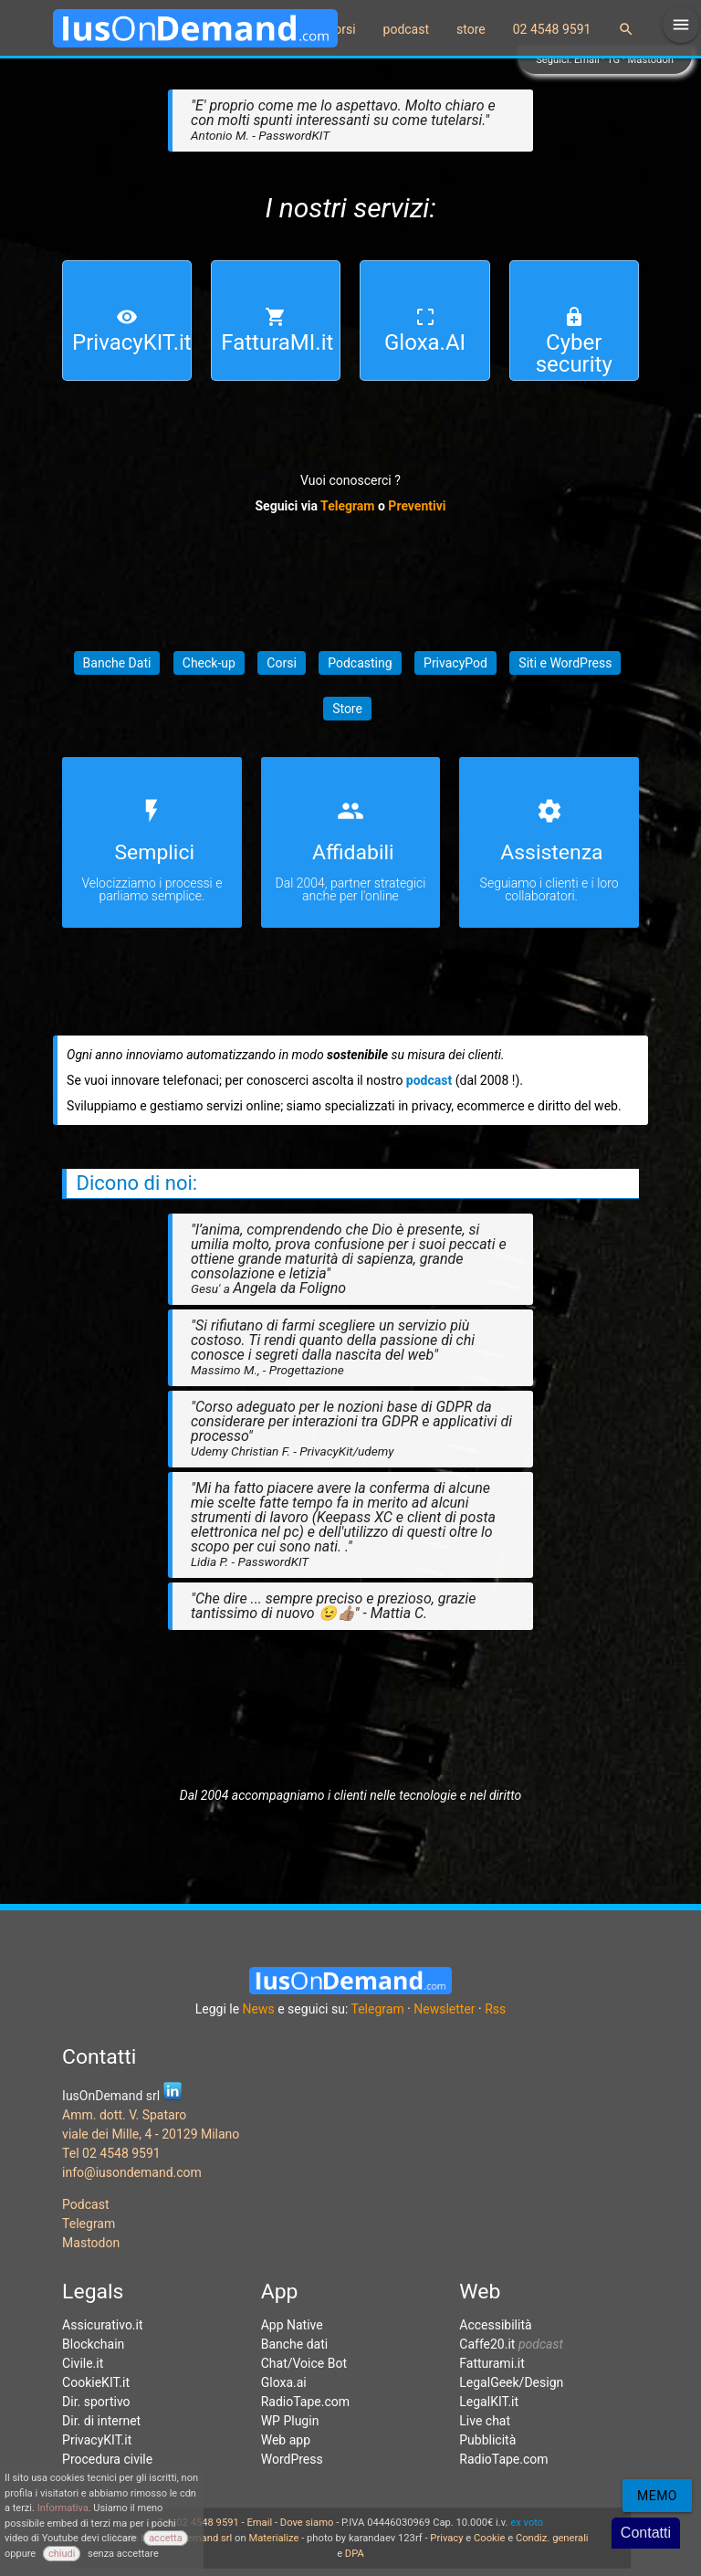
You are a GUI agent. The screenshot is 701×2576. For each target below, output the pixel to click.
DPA (354, 2554)
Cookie (489, 2538)
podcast (406, 29)
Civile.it (82, 2363)
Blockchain (93, 2344)
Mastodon (651, 60)
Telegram (347, 506)
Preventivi (416, 506)
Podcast (85, 2204)
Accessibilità (495, 2325)
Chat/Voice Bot (304, 2363)
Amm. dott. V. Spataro (124, 2115)
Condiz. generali (552, 2538)
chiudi (61, 2554)
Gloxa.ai (284, 2382)
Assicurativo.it (102, 2325)
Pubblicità (487, 2440)
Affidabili (353, 852)
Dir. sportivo (96, 2401)
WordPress (292, 2459)
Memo (657, 2495)
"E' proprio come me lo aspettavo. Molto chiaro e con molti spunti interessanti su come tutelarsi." (343, 119)
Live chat (484, 2420)
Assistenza (551, 852)
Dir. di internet (101, 2420)
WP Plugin (290, 2420)
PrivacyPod (455, 663)
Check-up (209, 663)
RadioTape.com (305, 2401)
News (259, 2009)
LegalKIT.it (488, 2401)
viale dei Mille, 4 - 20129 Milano (150, 2134)
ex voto (526, 2523)
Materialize (273, 2538)
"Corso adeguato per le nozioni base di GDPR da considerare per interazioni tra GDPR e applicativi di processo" (351, 1428)
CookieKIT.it (96, 2382)
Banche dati (295, 2344)
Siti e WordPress (565, 663)
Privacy (446, 2538)
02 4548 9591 (552, 29)
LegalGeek (488, 2382)
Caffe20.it (487, 2344)
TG (613, 60)
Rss (495, 2009)
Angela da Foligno (289, 1288)
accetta (166, 2538)
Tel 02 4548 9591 (111, 2153)
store (471, 29)
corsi (342, 29)
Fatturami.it (491, 2363)
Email (587, 60)
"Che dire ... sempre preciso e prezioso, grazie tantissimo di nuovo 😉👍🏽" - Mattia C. (333, 1606)
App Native (292, 2325)
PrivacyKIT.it (96, 2440)
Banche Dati (117, 663)
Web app (285, 2440)
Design (543, 2382)
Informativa (63, 2508)
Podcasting (360, 663)
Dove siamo (307, 2523)
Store (347, 708)
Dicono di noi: (137, 1183)
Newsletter (444, 2009)
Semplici (154, 852)
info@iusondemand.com (132, 2172)
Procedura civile (107, 2459)
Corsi (281, 663)
